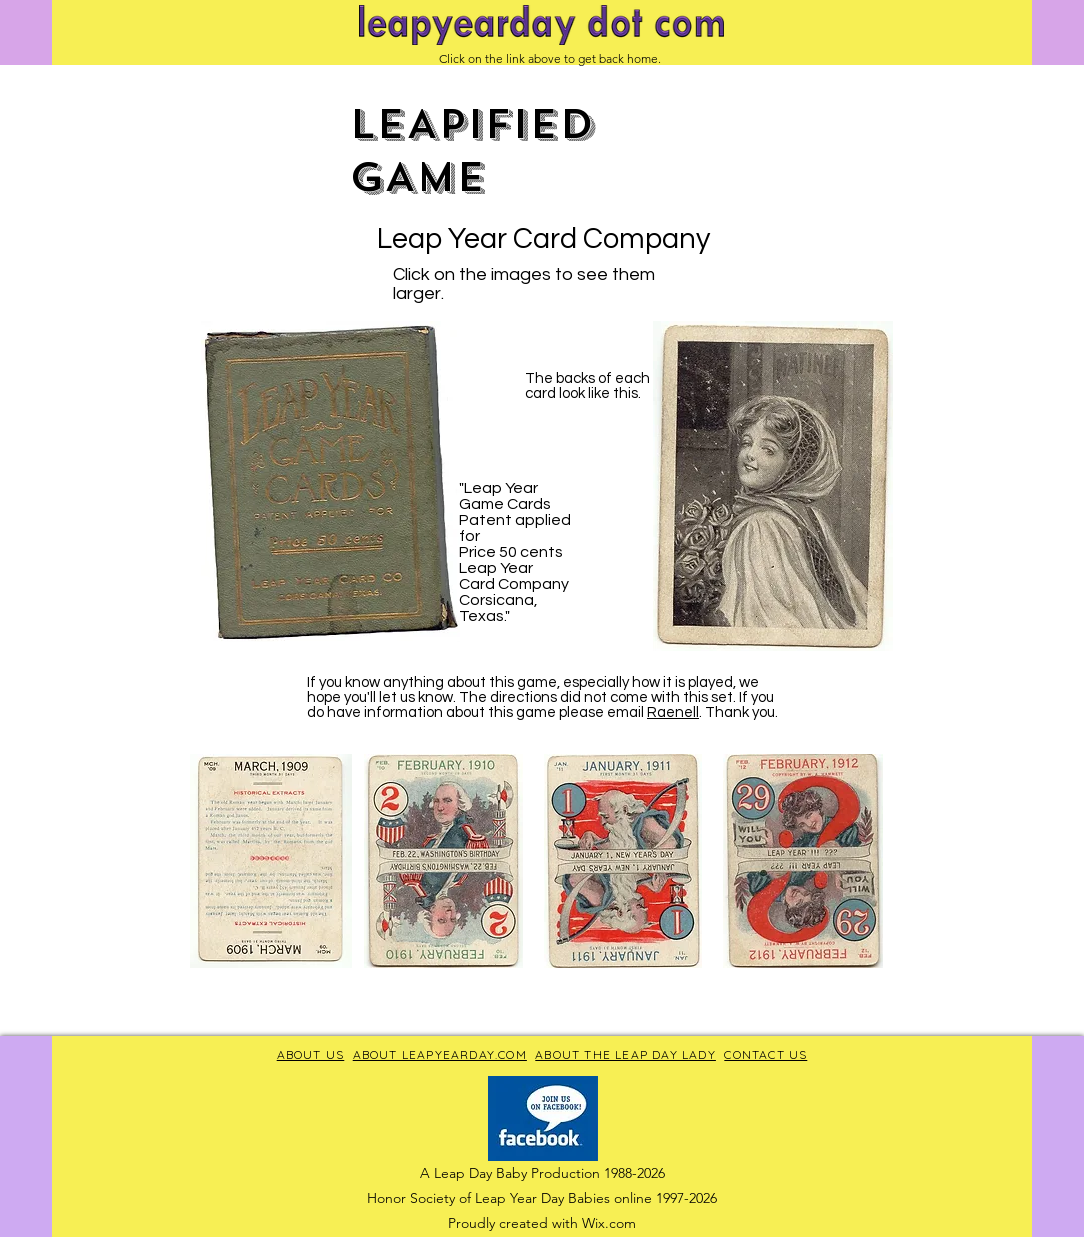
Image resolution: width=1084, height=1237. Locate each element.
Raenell (673, 712)
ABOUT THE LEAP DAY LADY (625, 1054)
